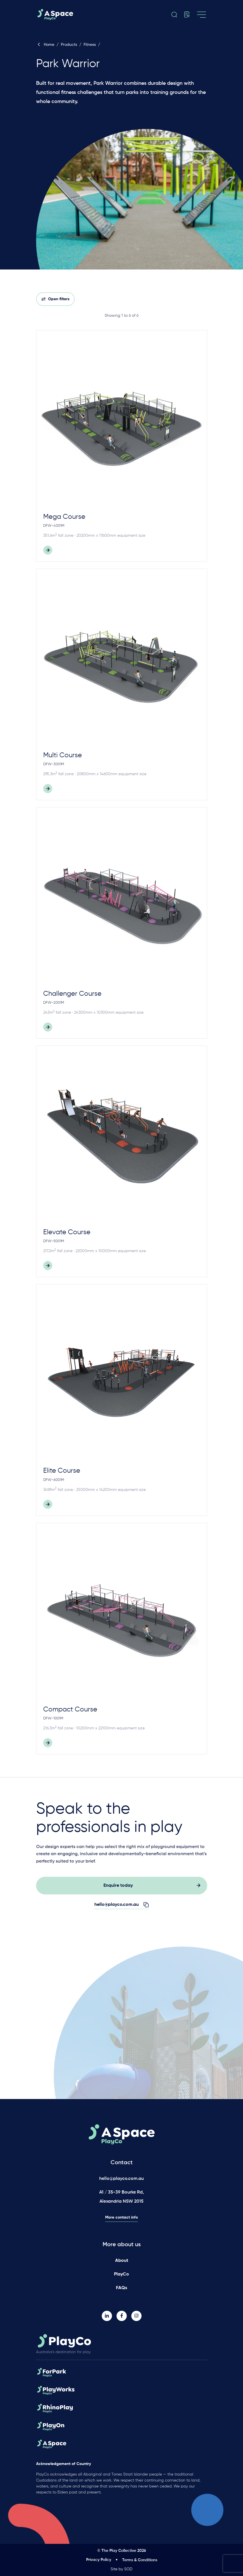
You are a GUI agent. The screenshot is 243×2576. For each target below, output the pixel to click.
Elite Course (61, 1470)
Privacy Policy (98, 2560)
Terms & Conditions (139, 2560)
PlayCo (121, 2274)
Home (45, 45)
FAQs (121, 2288)
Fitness (90, 45)
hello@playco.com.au (121, 2178)
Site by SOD (121, 2569)
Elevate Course (66, 1232)
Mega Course (64, 516)
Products (69, 45)
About (121, 2260)
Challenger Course (72, 993)
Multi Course (62, 755)
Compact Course (70, 1709)
